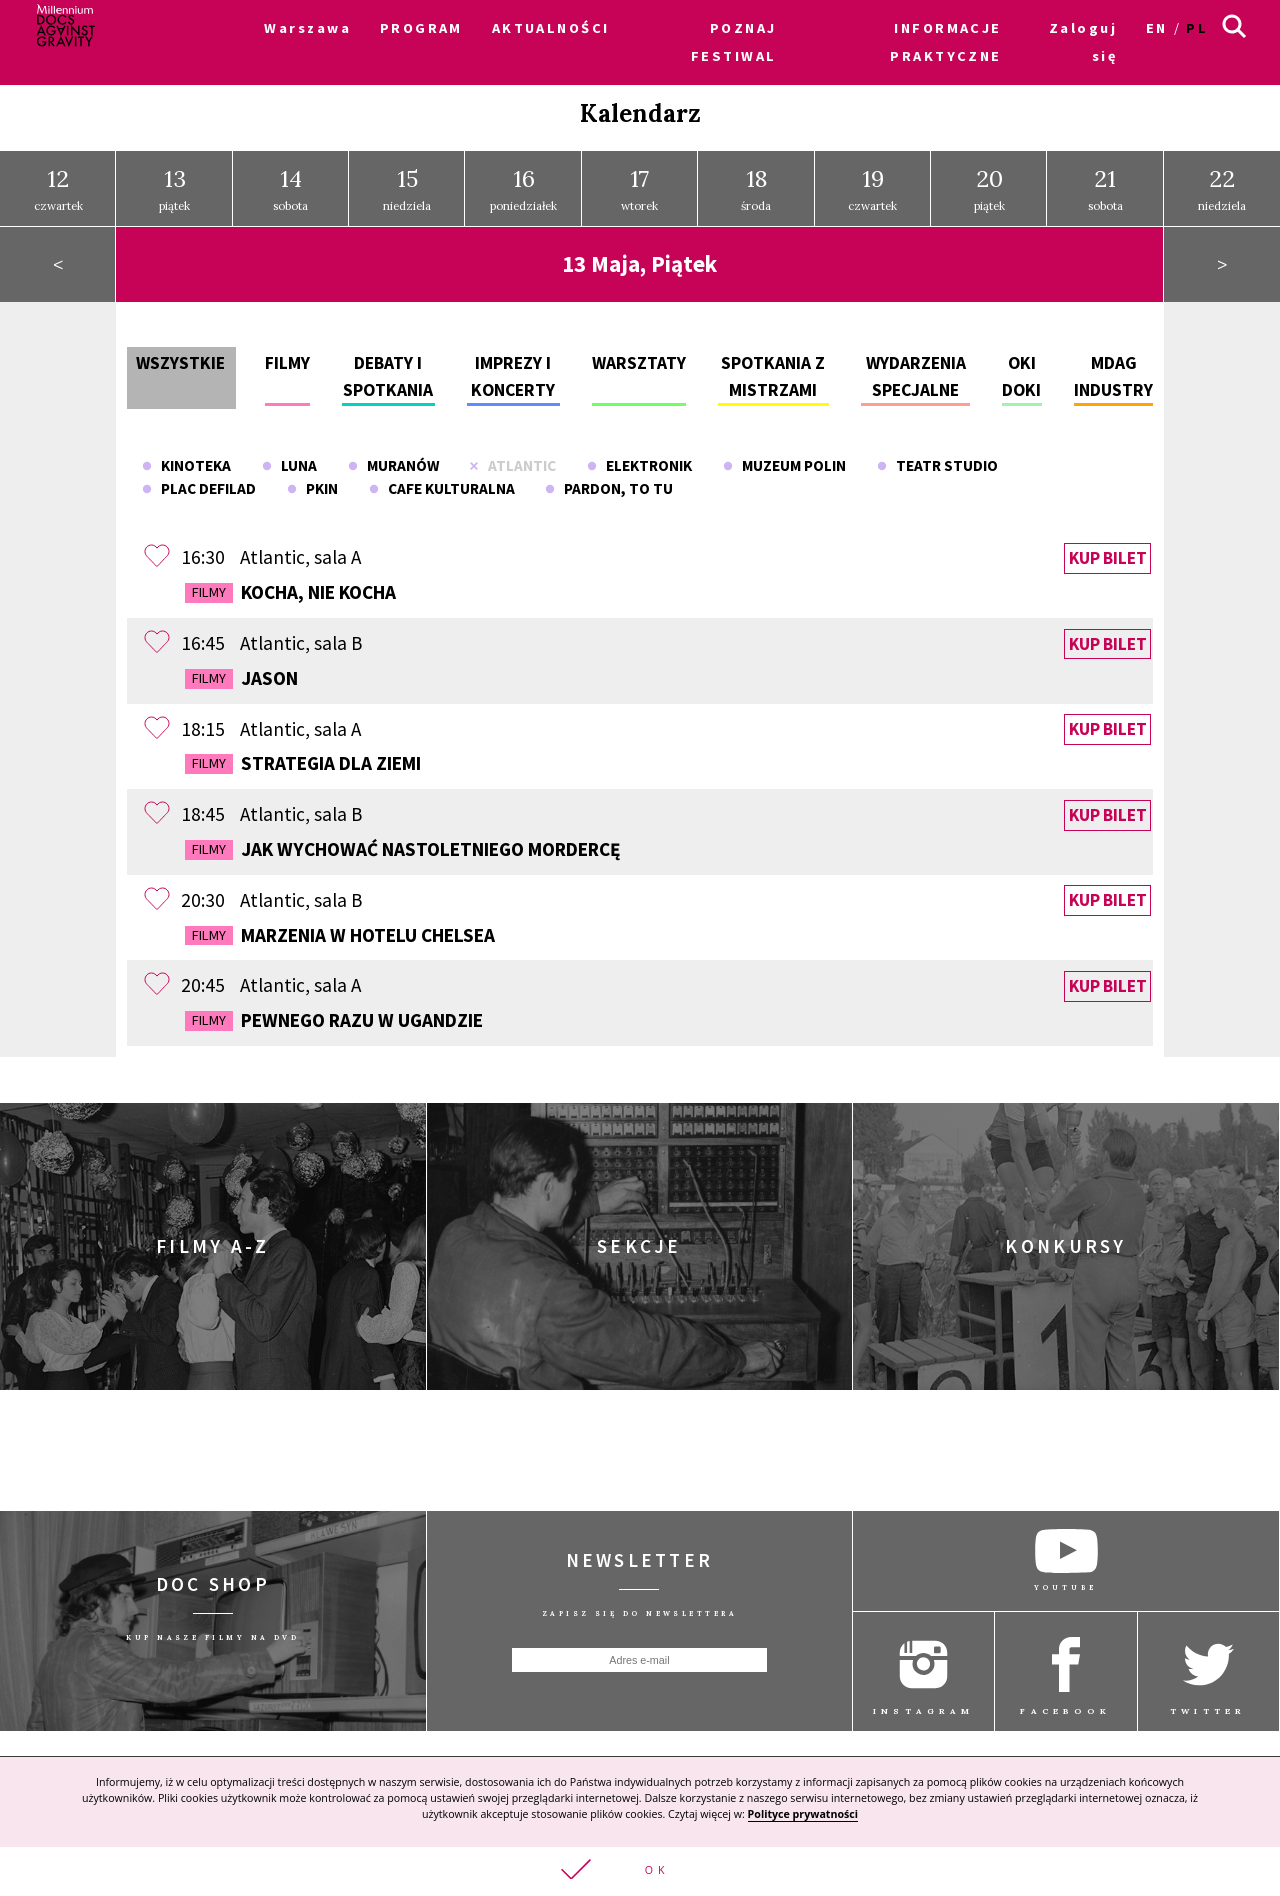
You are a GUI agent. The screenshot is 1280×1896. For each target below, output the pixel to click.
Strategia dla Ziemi (303, 756)
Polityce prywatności (803, 1814)
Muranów (393, 458)
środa (756, 181)
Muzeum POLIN (784, 458)
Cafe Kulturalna (442, 481)
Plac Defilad (199, 481)
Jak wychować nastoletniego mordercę (403, 842)
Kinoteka (186, 458)
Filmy (287, 356)
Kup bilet (1108, 551)
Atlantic (512, 458)
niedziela (407, 181)
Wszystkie (180, 356)
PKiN (312, 481)
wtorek (639, 181)
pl (1197, 28)
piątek (174, 181)
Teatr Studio (937, 458)
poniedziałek (523, 181)
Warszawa (307, 28)
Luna (289, 458)
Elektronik (639, 458)
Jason (241, 671)
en (1157, 28)
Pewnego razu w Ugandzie (334, 1013)
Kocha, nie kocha (290, 585)
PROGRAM (421, 28)
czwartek (58, 181)
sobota (290, 181)
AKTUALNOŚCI (551, 28)
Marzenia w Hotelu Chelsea (340, 928)
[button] (640, 1871)
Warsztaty (639, 356)
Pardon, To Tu (609, 481)
